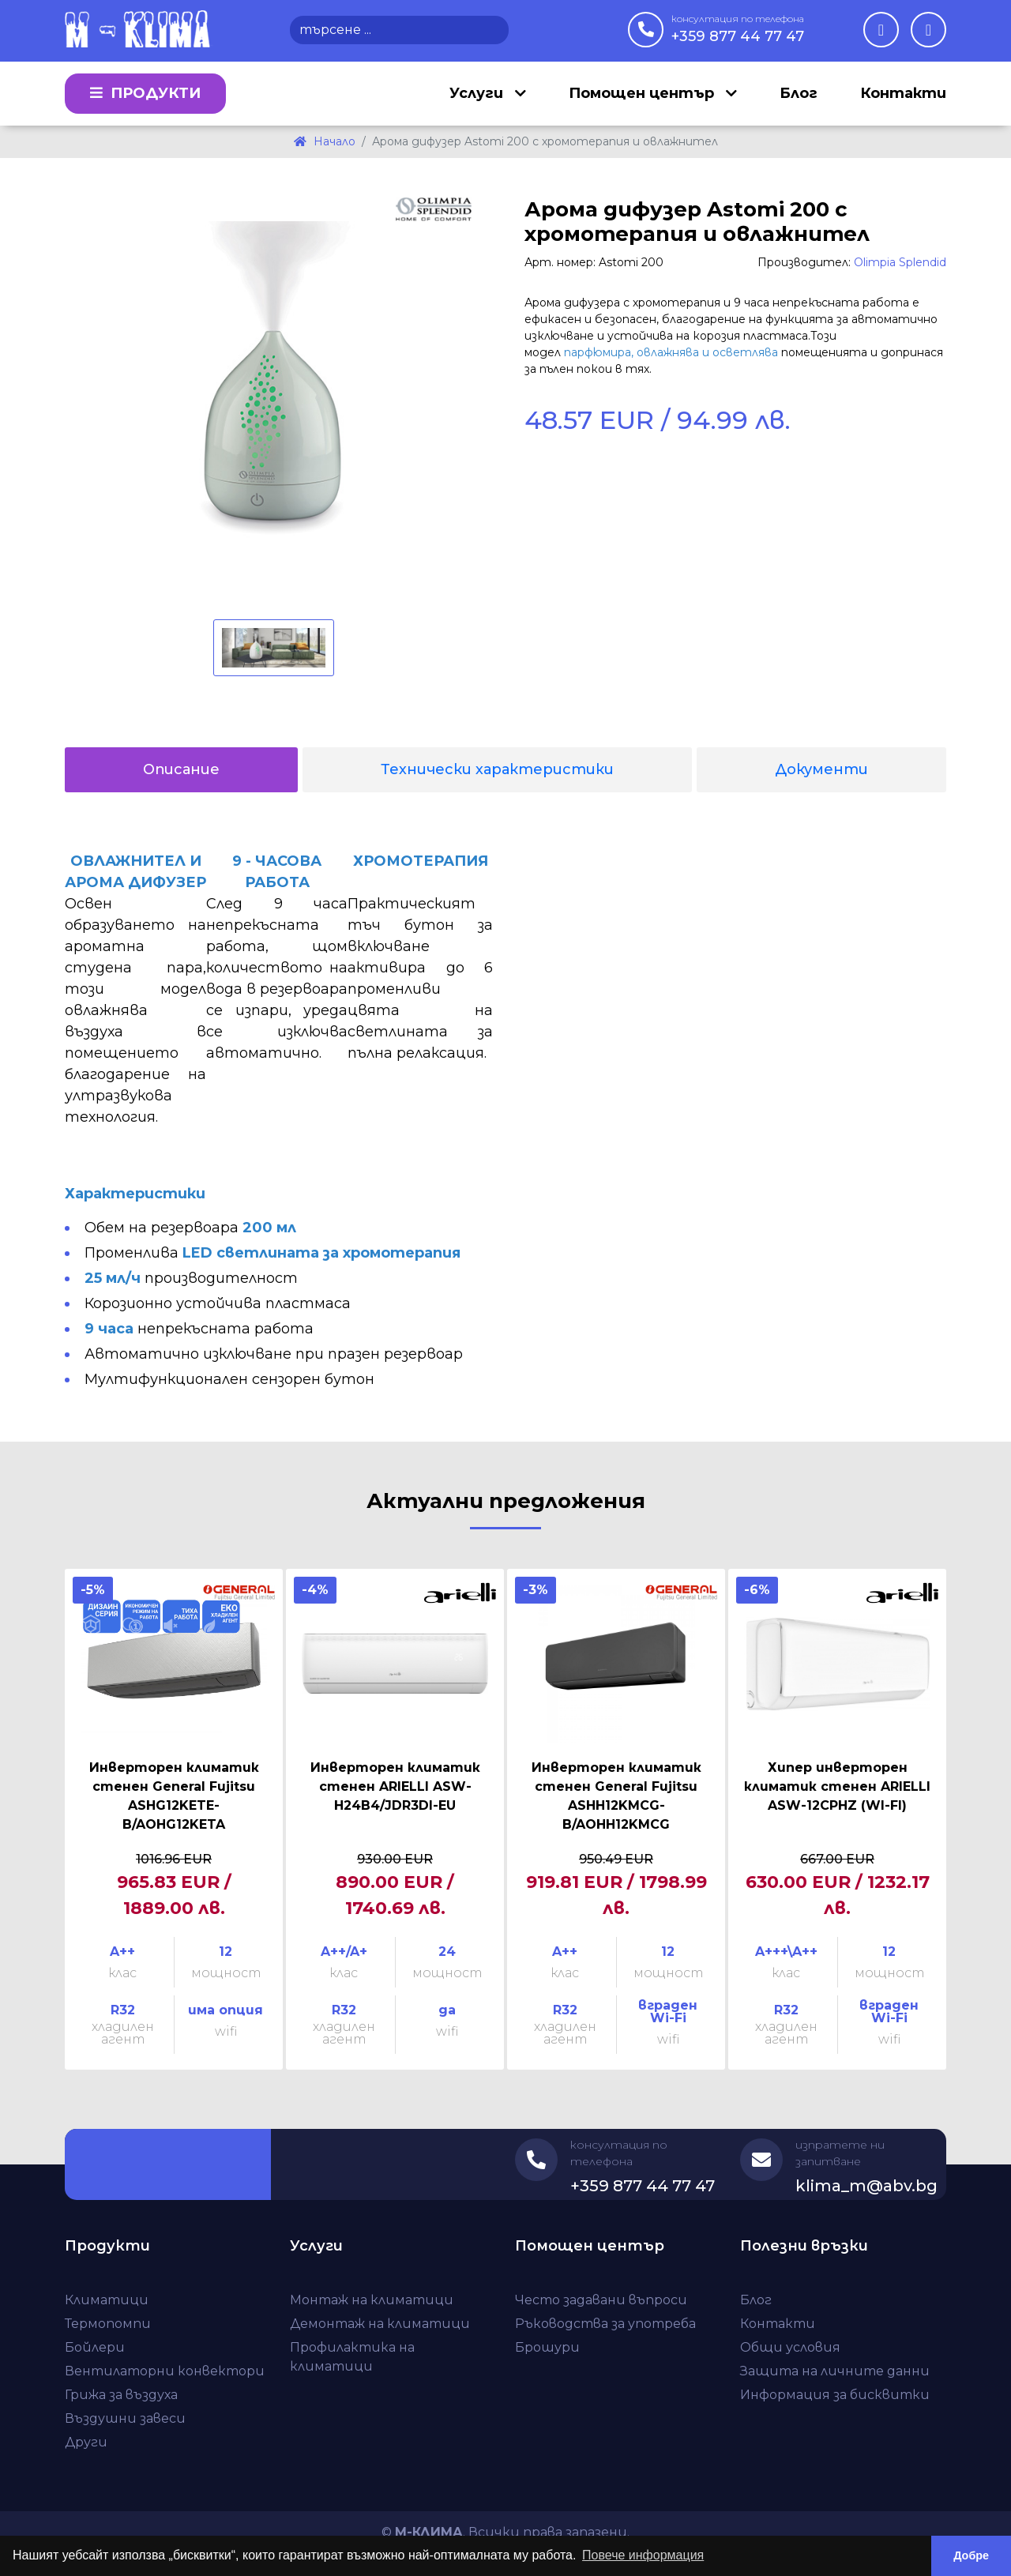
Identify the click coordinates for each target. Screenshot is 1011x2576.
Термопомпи (108, 2323)
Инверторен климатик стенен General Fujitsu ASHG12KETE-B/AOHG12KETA (174, 1796)
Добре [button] (971, 2555)
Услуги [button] (478, 93)
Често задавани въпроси (601, 2299)
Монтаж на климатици (371, 2299)
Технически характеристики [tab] (497, 769)
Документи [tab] (821, 769)
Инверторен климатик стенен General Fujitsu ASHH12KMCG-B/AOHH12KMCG (616, 1796)
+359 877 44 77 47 (737, 28)
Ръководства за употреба (605, 2323)
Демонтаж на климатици (380, 2323)
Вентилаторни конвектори (165, 2371)
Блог (798, 93)
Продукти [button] (145, 93)
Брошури (547, 2347)
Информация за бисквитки (835, 2394)
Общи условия (790, 2347)
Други (86, 2442)
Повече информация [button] (643, 2555)
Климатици (106, 2299)
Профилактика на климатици (352, 2357)
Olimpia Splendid (900, 262)
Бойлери (95, 2347)
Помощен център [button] (643, 93)
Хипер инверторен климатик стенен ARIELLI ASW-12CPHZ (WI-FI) (837, 1786)
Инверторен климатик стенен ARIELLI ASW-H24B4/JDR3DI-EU (395, 1786)
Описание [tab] (181, 769)
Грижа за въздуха (121, 2394)
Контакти (903, 93)
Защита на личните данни (835, 2371)
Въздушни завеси (125, 2418)
